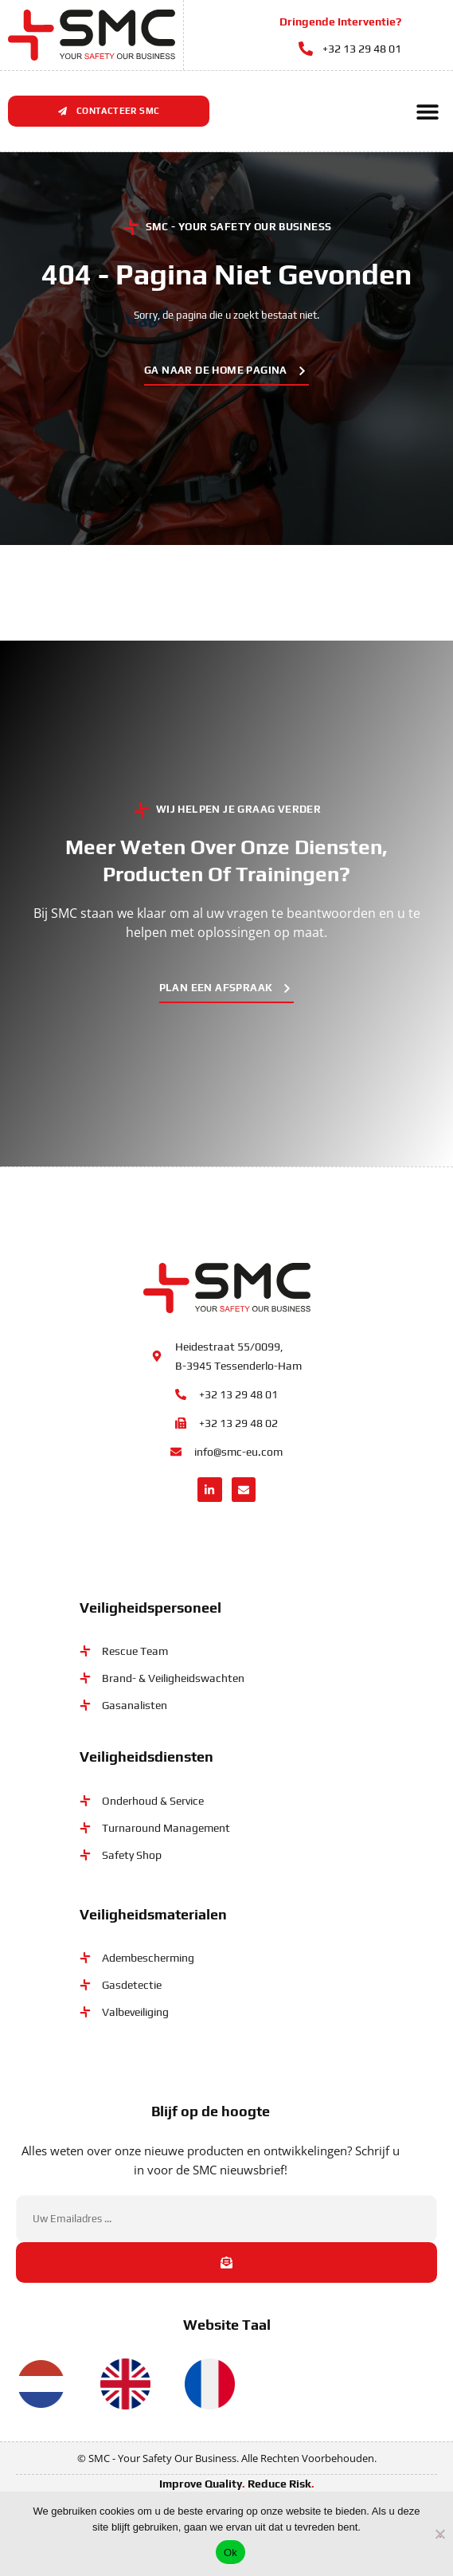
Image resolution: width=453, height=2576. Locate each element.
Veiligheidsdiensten (146, 1756)
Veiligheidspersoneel (150, 1607)
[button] (427, 111)
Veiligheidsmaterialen (153, 1913)
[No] (440, 2532)
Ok (230, 2552)
